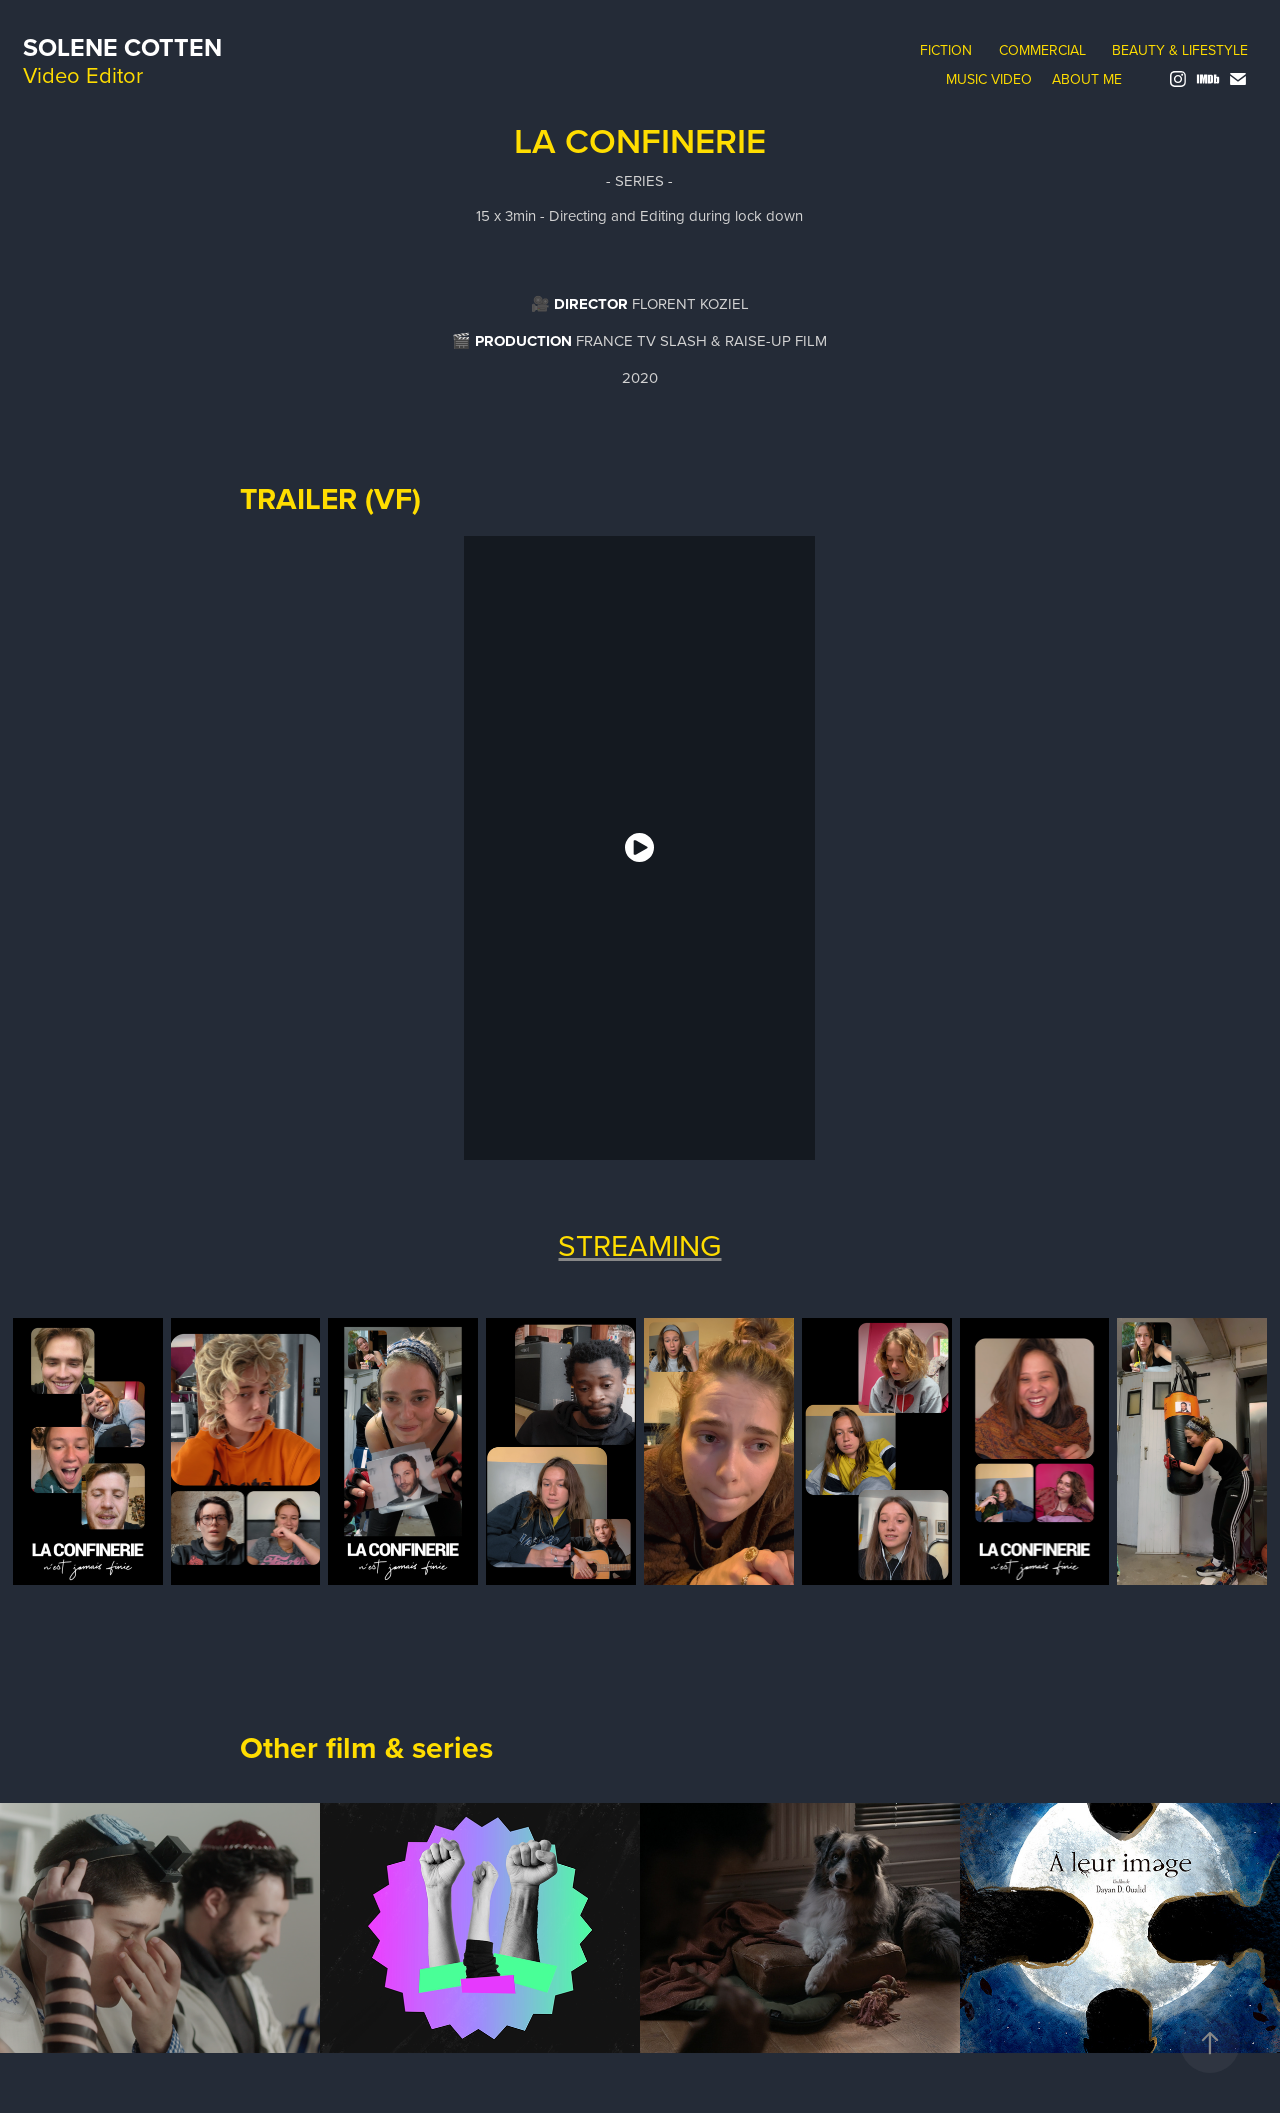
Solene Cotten (122, 47)
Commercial (1042, 50)
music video (989, 79)
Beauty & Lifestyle (1180, 50)
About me (1087, 79)
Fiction (946, 50)
